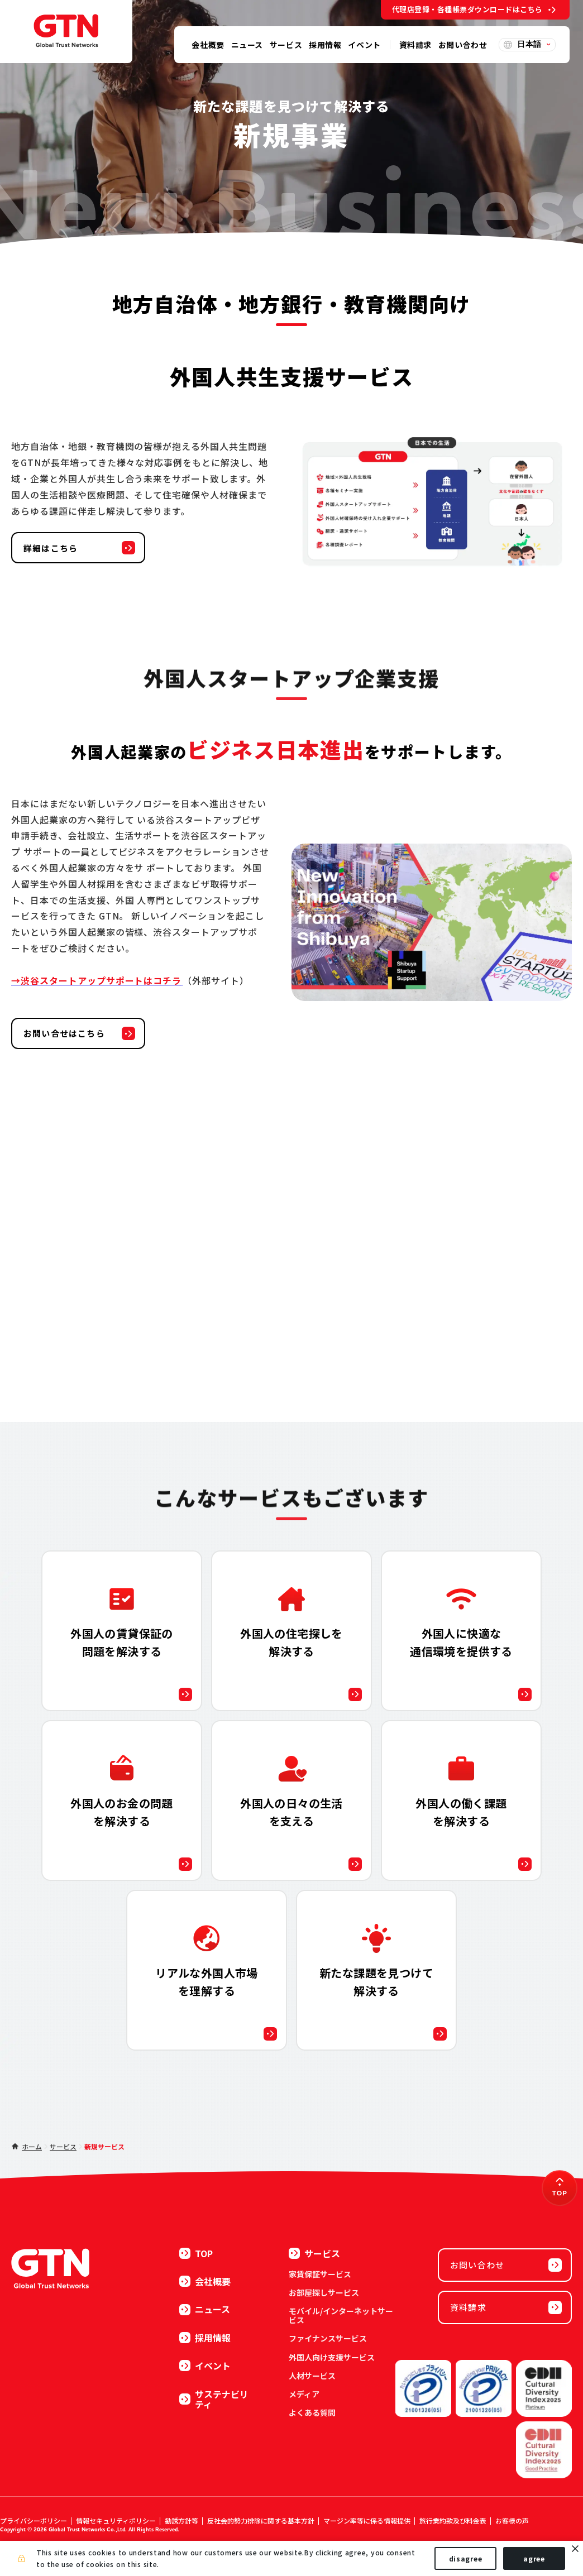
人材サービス (312, 2375)
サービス (63, 2146)
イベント (205, 2365)
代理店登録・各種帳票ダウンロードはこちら (467, 9)
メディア (304, 2394)
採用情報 (205, 2338)
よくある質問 (312, 2412)
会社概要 (205, 2281)
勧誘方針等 (181, 2520)
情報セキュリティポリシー (116, 2520)
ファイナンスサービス (328, 2338)
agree (534, 2558)
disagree (465, 2558)
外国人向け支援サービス (332, 2357)
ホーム (32, 2146)
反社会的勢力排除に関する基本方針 (260, 2520)
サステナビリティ (214, 2399)
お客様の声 (512, 2520)
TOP (196, 2253)
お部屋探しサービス (324, 2292)
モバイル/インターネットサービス (341, 2315)
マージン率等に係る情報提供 (366, 2520)
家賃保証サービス (320, 2273)
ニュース (204, 2309)
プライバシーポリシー (33, 2520)
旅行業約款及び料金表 (452, 2520)
